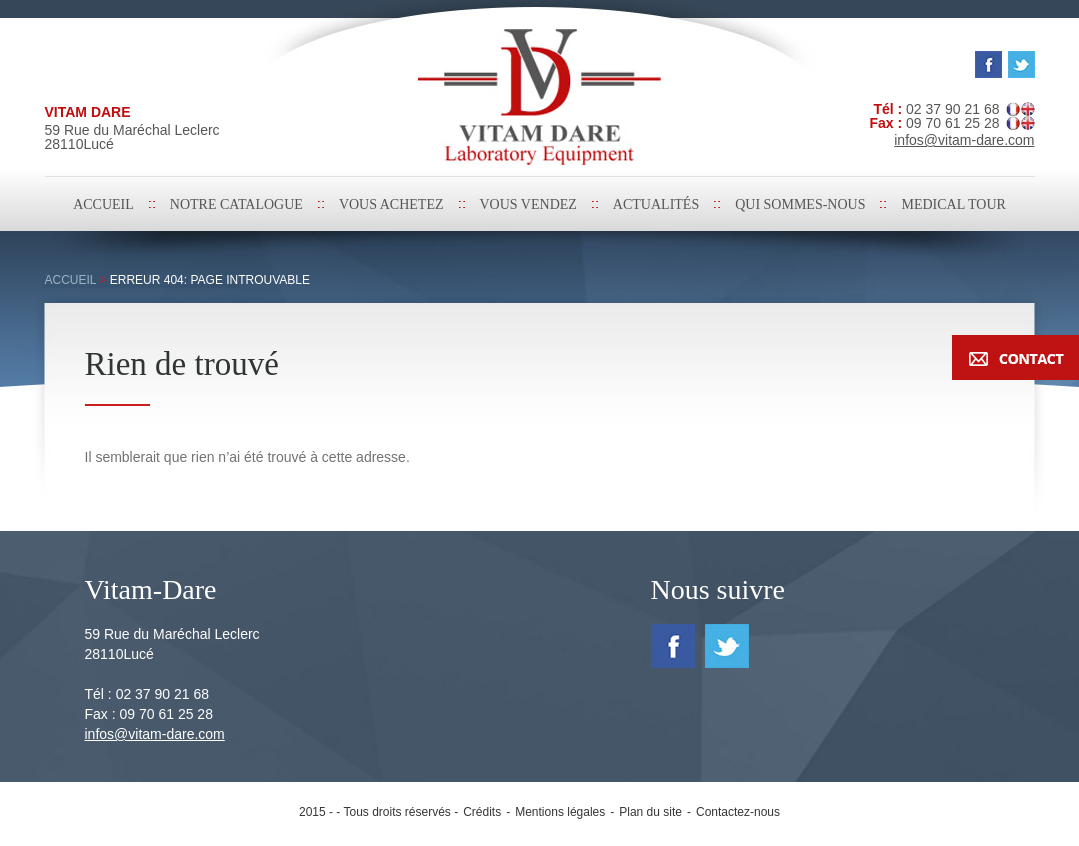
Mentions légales (560, 812)
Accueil (103, 204)
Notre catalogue (236, 204)
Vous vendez (528, 204)
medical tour (953, 204)
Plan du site (650, 812)
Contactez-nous (738, 812)
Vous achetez (391, 204)
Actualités (656, 204)
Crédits (482, 812)
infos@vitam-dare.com (155, 734)
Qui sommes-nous (800, 204)
